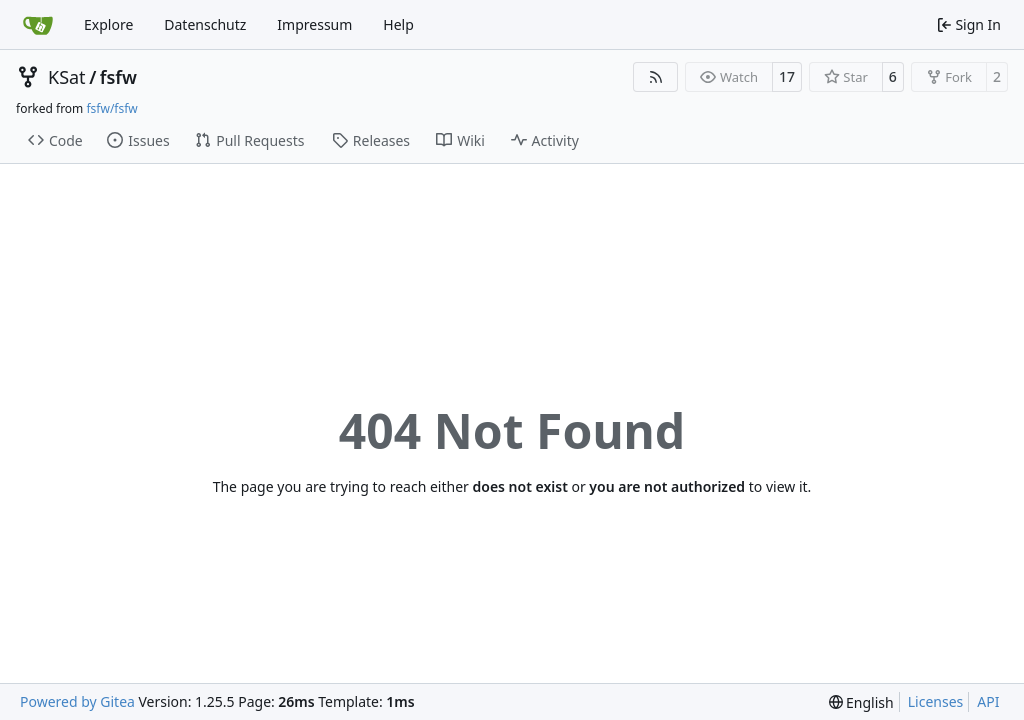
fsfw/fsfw (111, 108)
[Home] (38, 25)
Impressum (314, 24)
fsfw (118, 77)
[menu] (861, 702)
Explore (108, 24)
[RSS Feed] (656, 77)
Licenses (936, 701)
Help (398, 24)
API (988, 701)
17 (787, 76)
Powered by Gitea (77, 701)
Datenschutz (205, 24)
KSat (67, 77)
